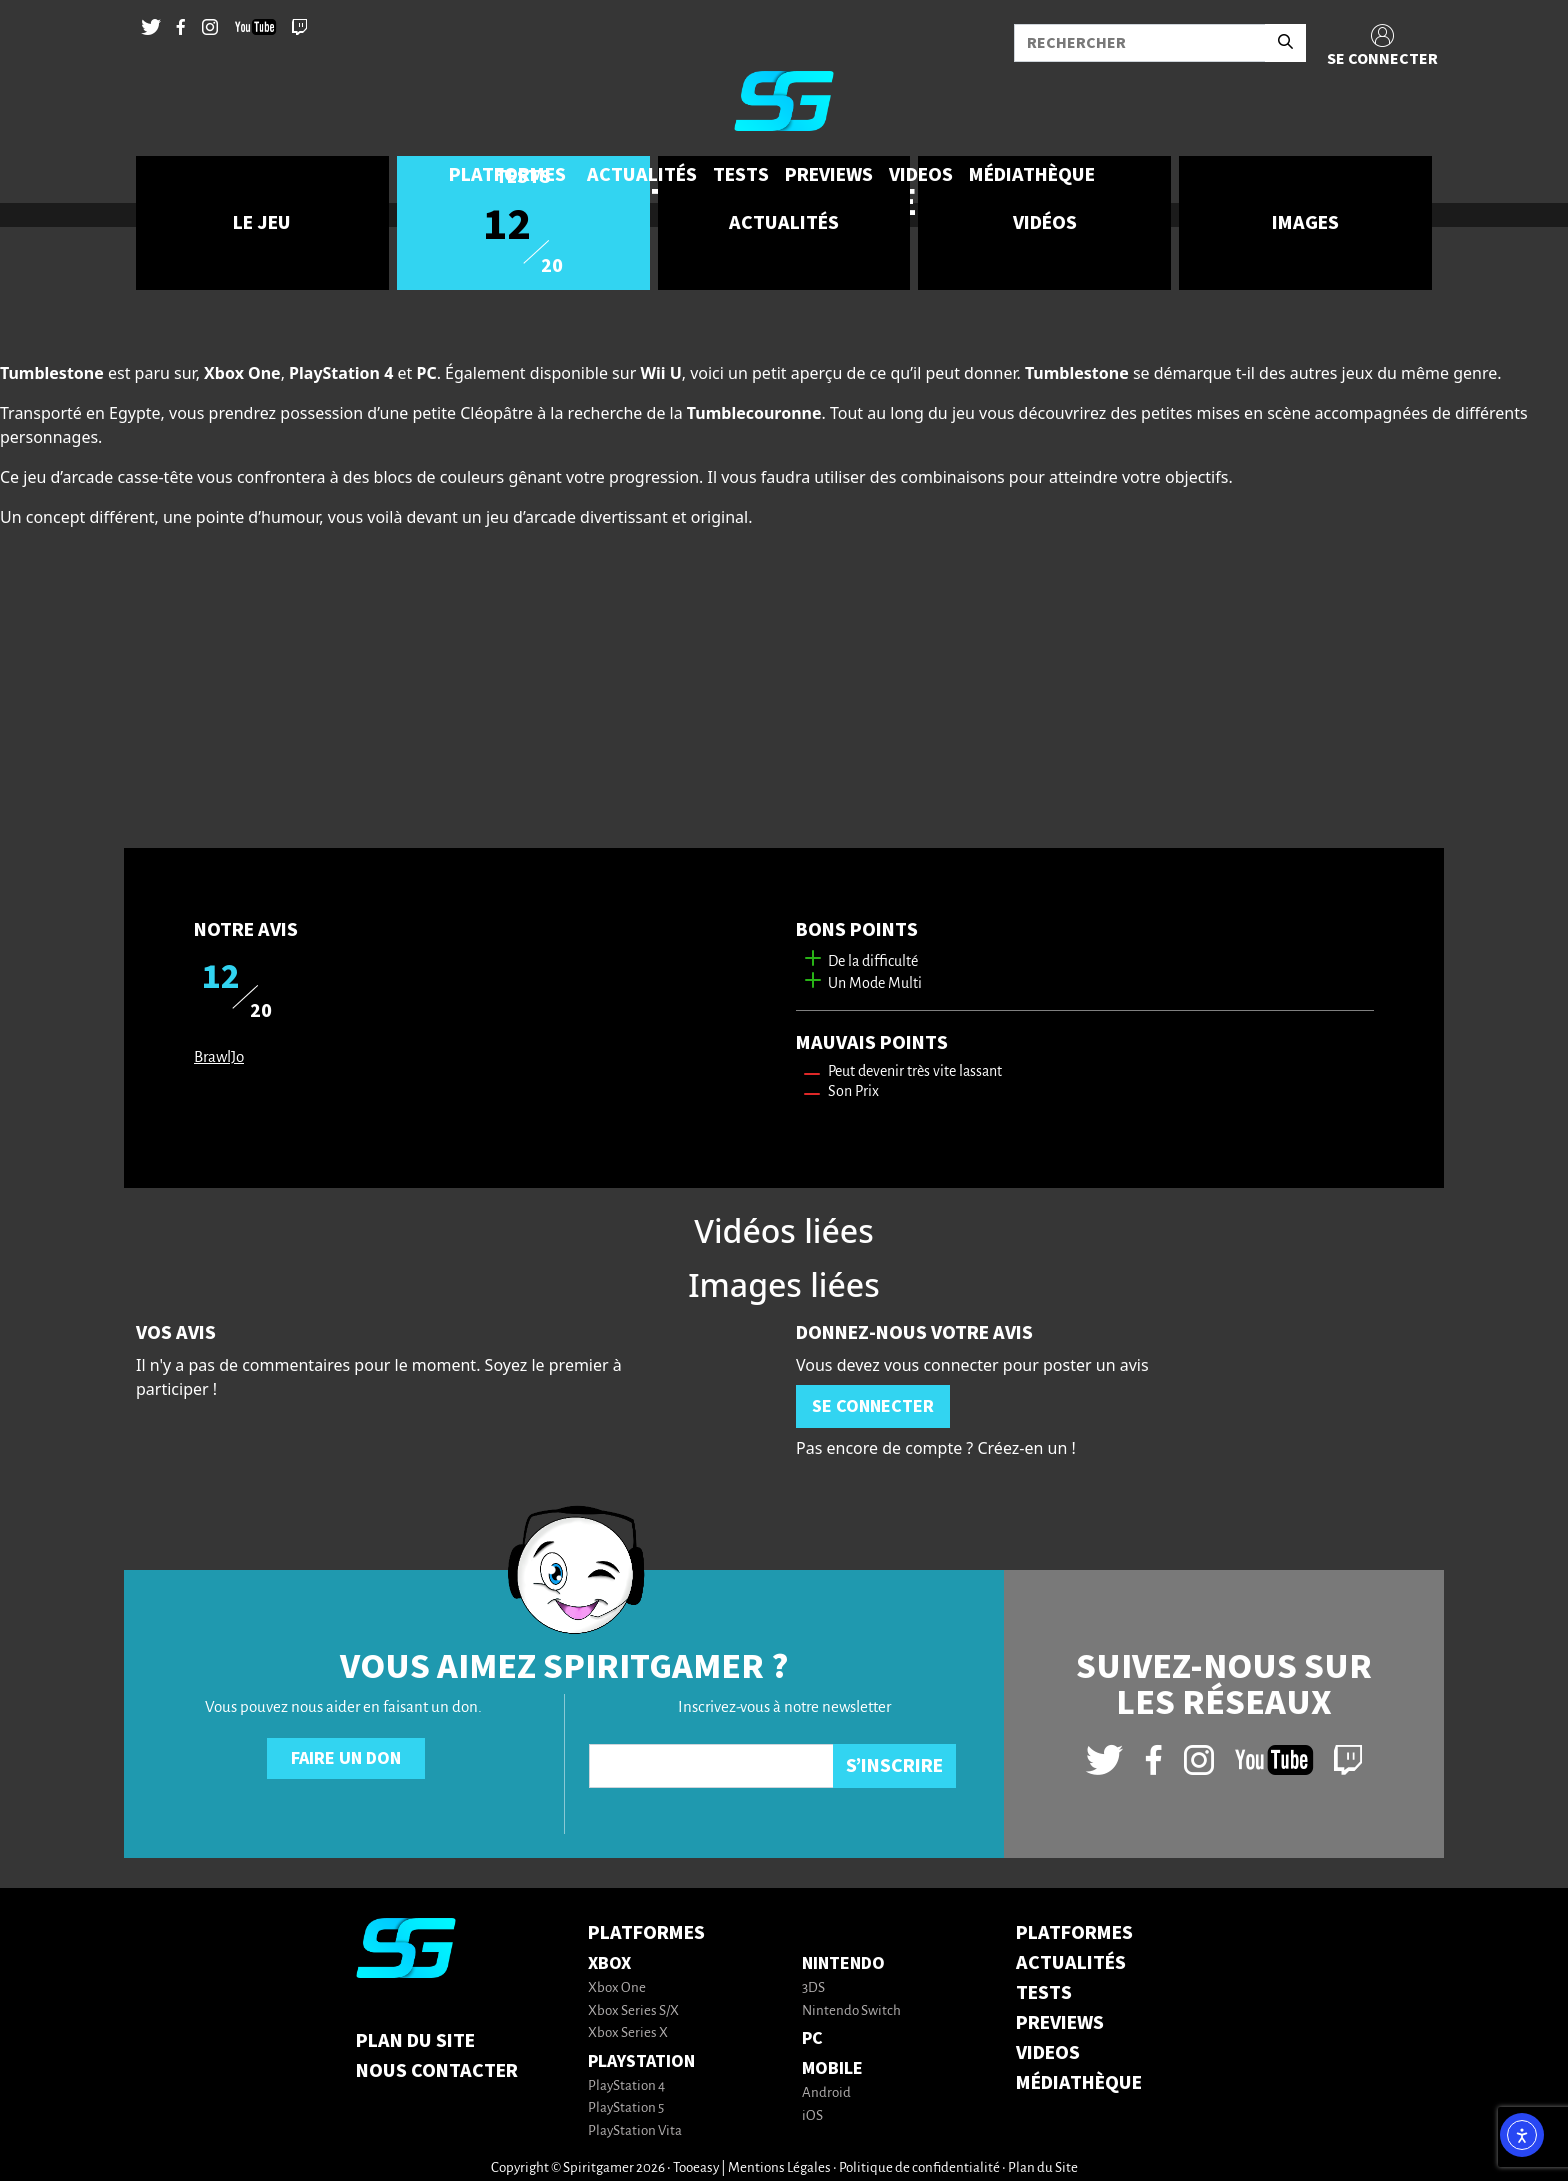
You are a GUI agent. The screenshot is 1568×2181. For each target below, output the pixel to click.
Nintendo (843, 1963)
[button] (510, 175)
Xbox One (617, 1988)
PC (812, 2038)
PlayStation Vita (635, 2131)
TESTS (1044, 1993)
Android (826, 2093)
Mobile (832, 2068)
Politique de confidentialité (919, 2168)
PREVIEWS (1060, 2023)
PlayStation (641, 2061)
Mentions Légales (779, 2168)
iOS (812, 2116)
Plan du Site (415, 2041)
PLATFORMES (1074, 1933)
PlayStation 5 (626, 2108)
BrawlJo (219, 1057)
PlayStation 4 (626, 2086)
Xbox (609, 1963)
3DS (813, 1988)
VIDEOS (1048, 2053)
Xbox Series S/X (633, 2011)
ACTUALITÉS (1071, 1963)
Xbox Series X (628, 2033)
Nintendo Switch (851, 2011)
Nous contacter (437, 2071)
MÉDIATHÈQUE (1079, 2083)
